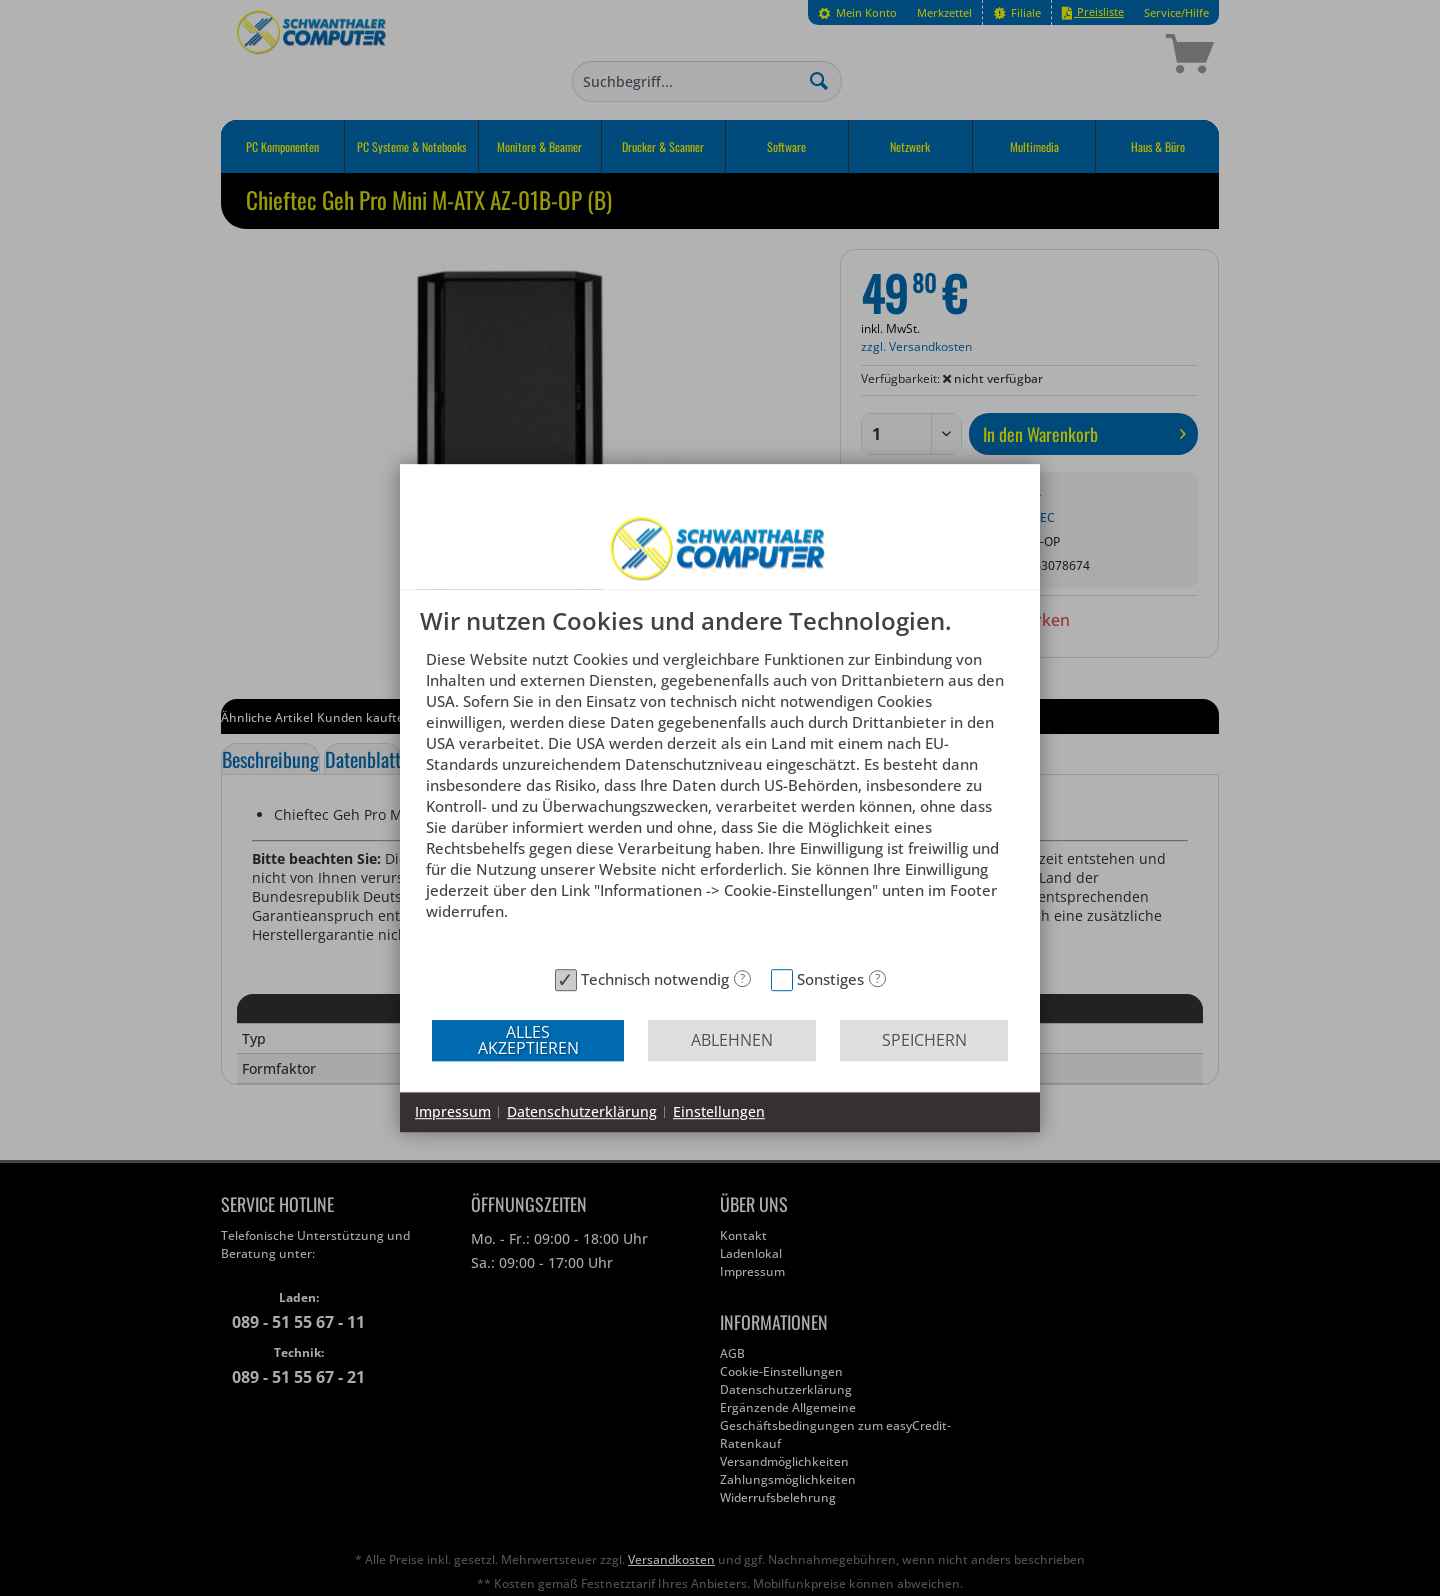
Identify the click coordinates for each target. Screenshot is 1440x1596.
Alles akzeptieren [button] (528, 1040)
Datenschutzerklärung (582, 1111)
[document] (720, 783)
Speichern (924, 1040)
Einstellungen (719, 1111)
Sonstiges (830, 979)
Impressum (453, 1111)
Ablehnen (732, 1040)
